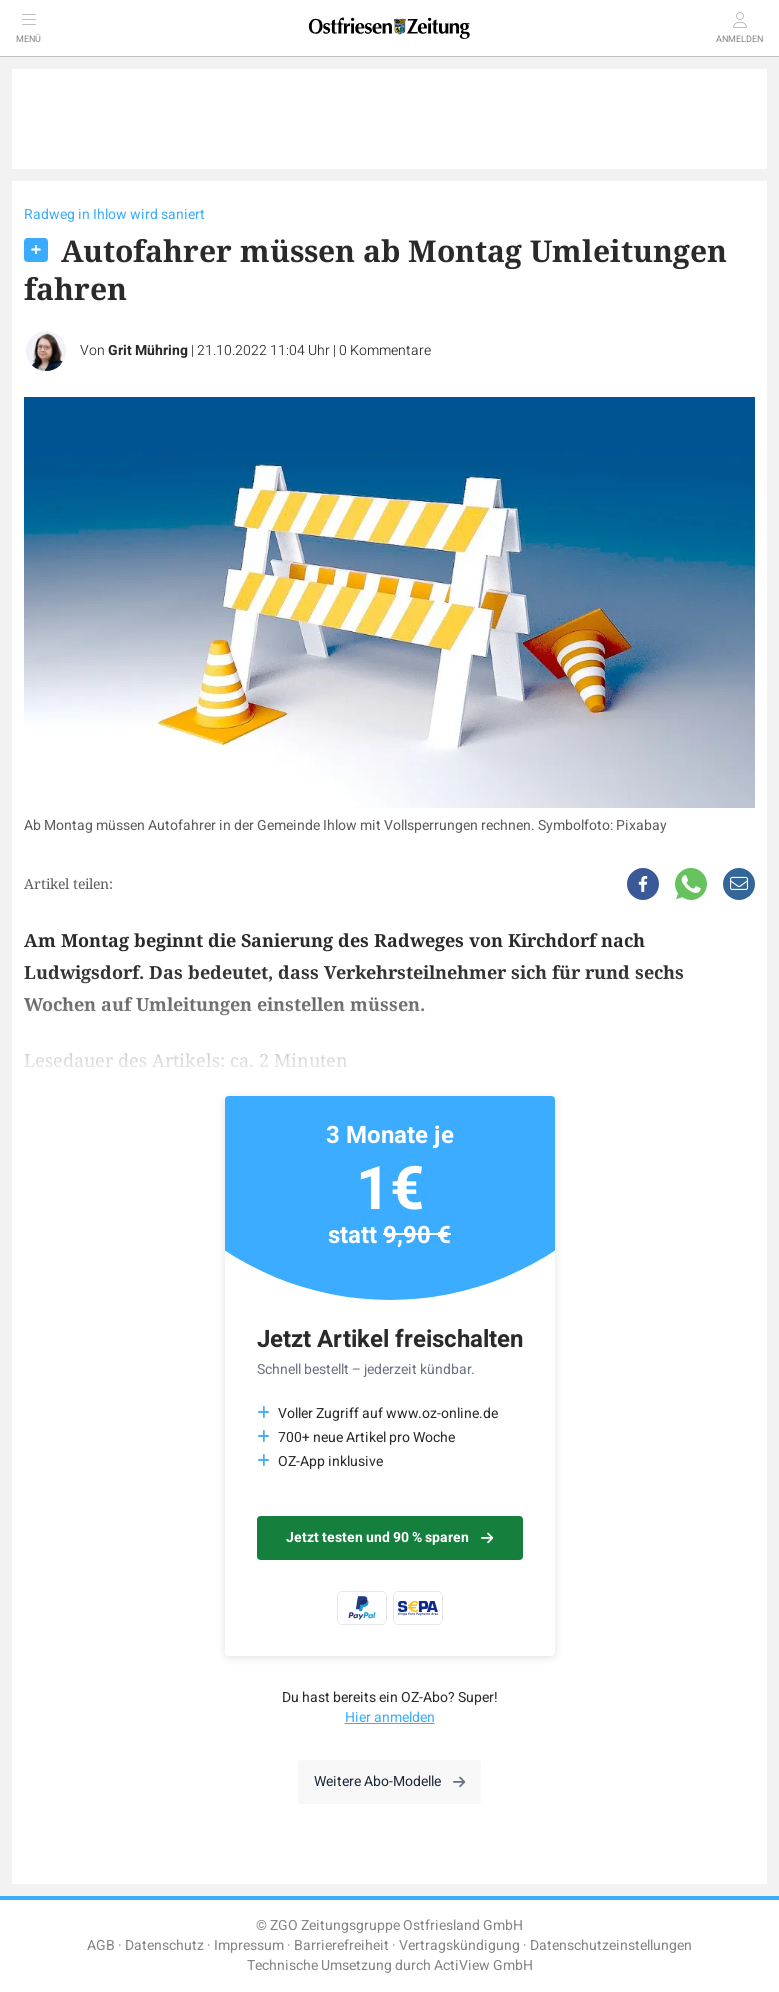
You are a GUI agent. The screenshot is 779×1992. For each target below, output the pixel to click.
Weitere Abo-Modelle (389, 1781)
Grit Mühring (148, 350)
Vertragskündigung (459, 1945)
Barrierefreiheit (341, 1945)
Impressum (249, 1945)
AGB (101, 1945)
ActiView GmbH (483, 1965)
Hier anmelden (390, 1717)
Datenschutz (164, 1945)
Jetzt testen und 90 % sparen (389, 1537)
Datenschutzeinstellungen (611, 1945)
